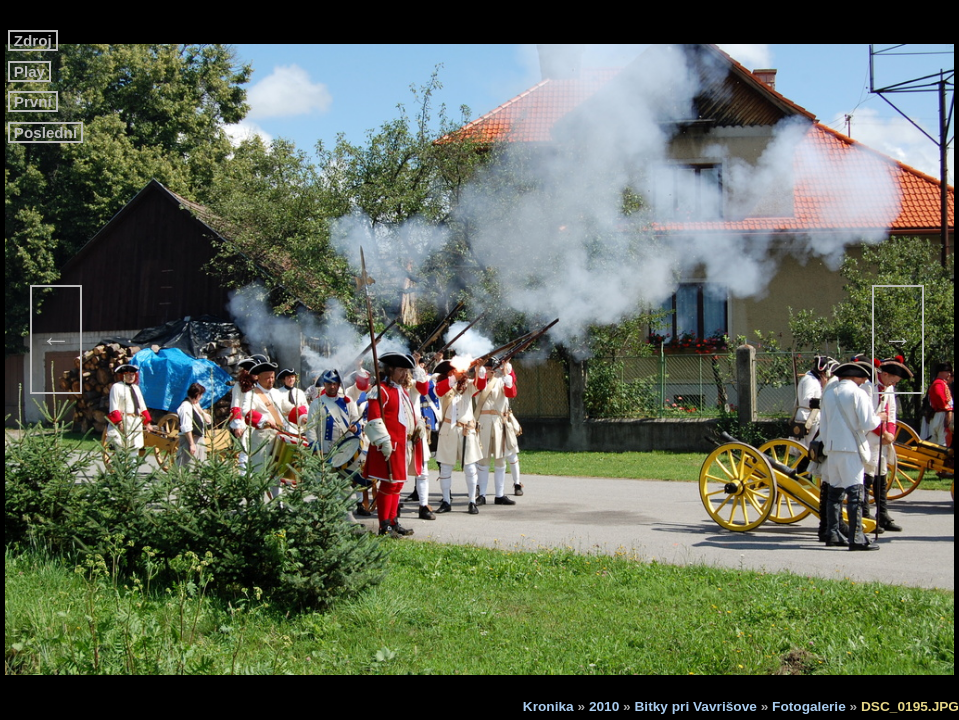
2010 (604, 706)
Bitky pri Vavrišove (696, 706)
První (33, 101)
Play (30, 71)
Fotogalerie (809, 706)
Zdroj (33, 40)
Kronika (548, 706)
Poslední (46, 132)
